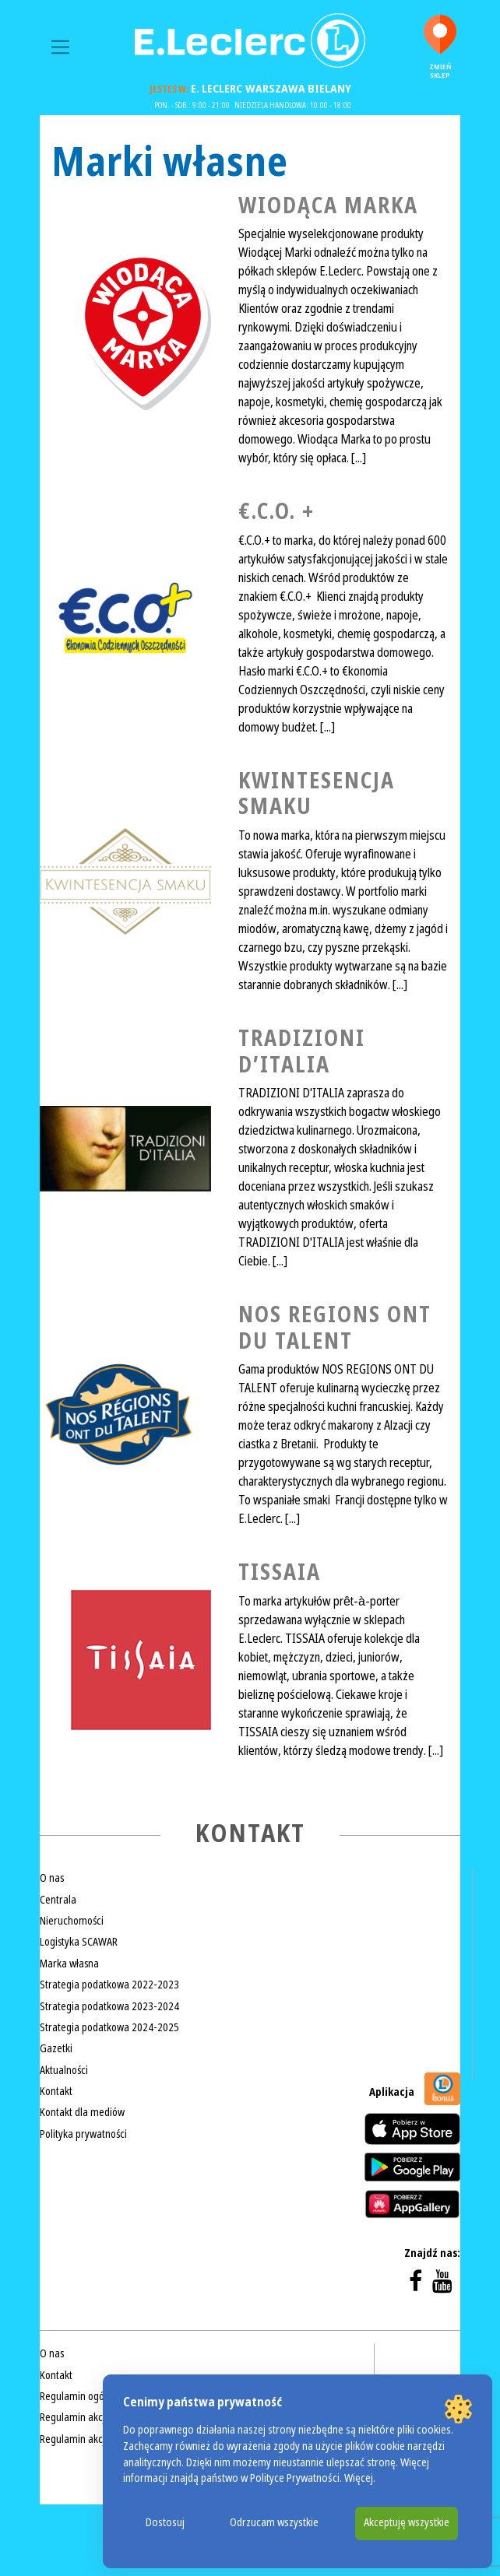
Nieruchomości (72, 1920)
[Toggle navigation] (60, 47)
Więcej (358, 2478)
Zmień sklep (440, 47)
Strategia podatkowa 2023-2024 (109, 2006)
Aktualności (64, 2070)
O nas (52, 1878)
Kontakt (56, 2091)
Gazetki (56, 2048)
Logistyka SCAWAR (79, 1942)
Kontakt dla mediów (82, 2112)
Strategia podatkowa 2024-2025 (109, 2027)
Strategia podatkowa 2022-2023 (109, 1984)
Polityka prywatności (83, 2134)
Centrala (58, 1899)
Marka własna (69, 1963)
